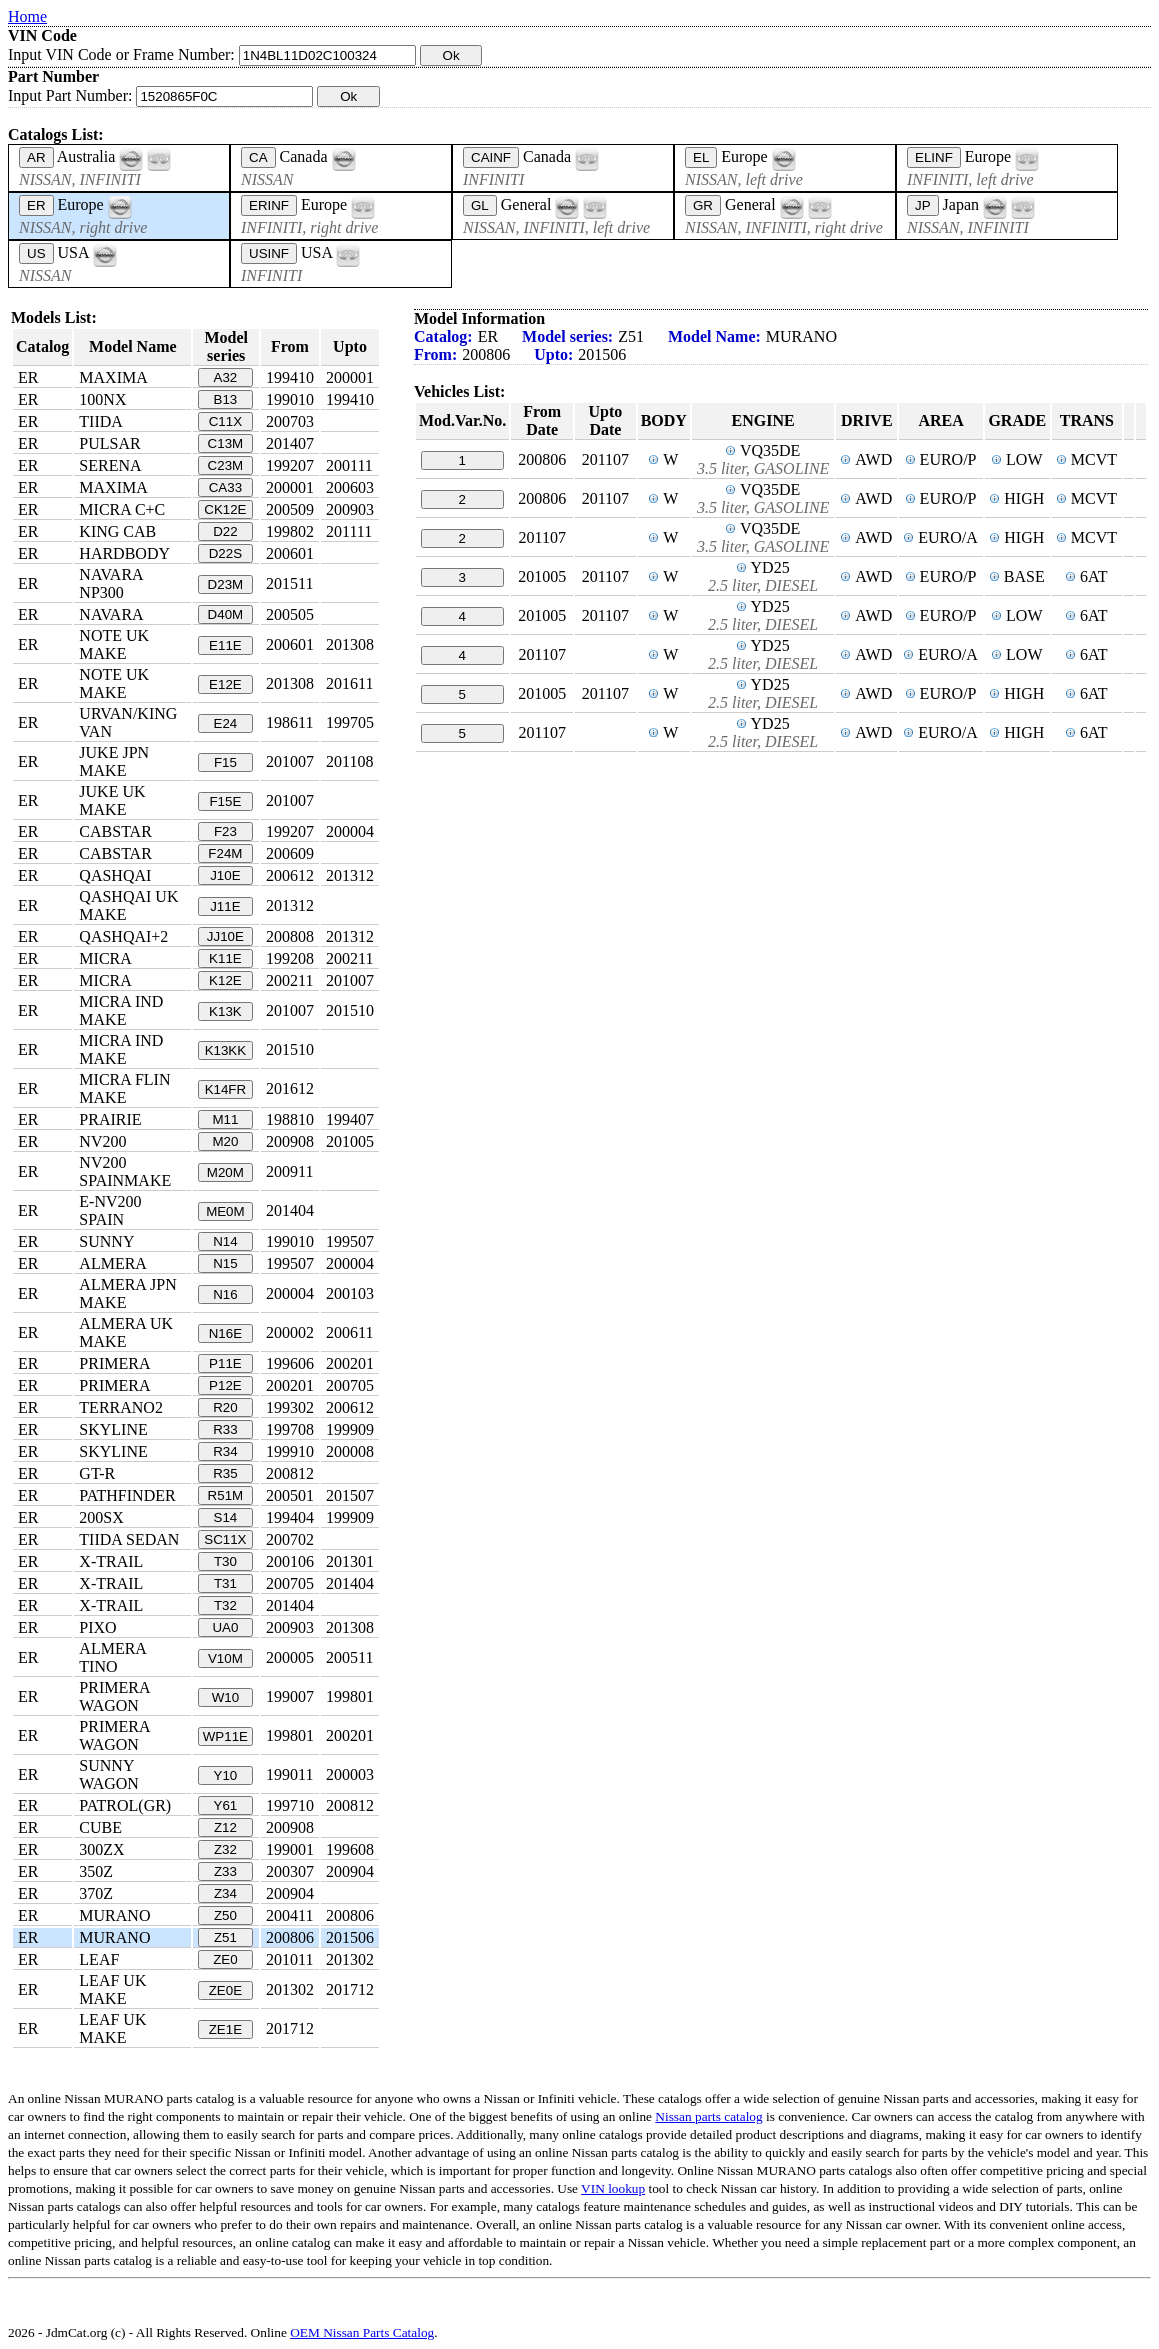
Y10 (226, 1775)
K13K (225, 1011)
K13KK (226, 1050)
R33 (225, 1429)
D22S (225, 553)
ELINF (934, 157)
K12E (225, 980)
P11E (225, 1363)
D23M (226, 584)
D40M (226, 614)
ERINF (269, 205)
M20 (225, 1141)
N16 (225, 1294)
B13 (226, 399)
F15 (225, 762)
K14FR (225, 1089)
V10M (225, 1658)
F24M (225, 853)
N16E (225, 1333)
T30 (225, 1561)
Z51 (225, 1937)
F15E (225, 801)
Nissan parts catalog (708, 2116)
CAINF (491, 157)
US (36, 253)
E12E (225, 684)
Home (27, 16)
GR (703, 205)
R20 (225, 1407)
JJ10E (225, 936)
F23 (225, 831)
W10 (225, 1697)
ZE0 (225, 1959)
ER (36, 205)
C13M (226, 443)
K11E (225, 958)
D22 (225, 531)
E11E (225, 645)
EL (701, 157)
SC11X (225, 1539)
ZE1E (225, 2029)
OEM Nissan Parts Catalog (362, 2332)
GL (480, 205)
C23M (226, 465)
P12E (225, 1385)
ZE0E (225, 1990)
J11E (225, 906)
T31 (225, 1583)
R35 (225, 1473)
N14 (225, 1241)
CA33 (225, 487)
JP (923, 205)
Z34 (225, 1893)
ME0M (225, 1211)
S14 (226, 1517)
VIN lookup (613, 2188)
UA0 (225, 1627)
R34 (225, 1451)
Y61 (226, 1805)
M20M (225, 1172)
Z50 (225, 1915)
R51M (226, 1495)
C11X (225, 421)
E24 (226, 723)
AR (36, 157)
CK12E (225, 509)
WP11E (225, 1736)
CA (258, 157)
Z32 (225, 1849)
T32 (225, 1605)
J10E (225, 875)
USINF (269, 253)
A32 (226, 377)
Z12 (225, 1827)
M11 (225, 1119)
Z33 (225, 1871)
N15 (225, 1263)
